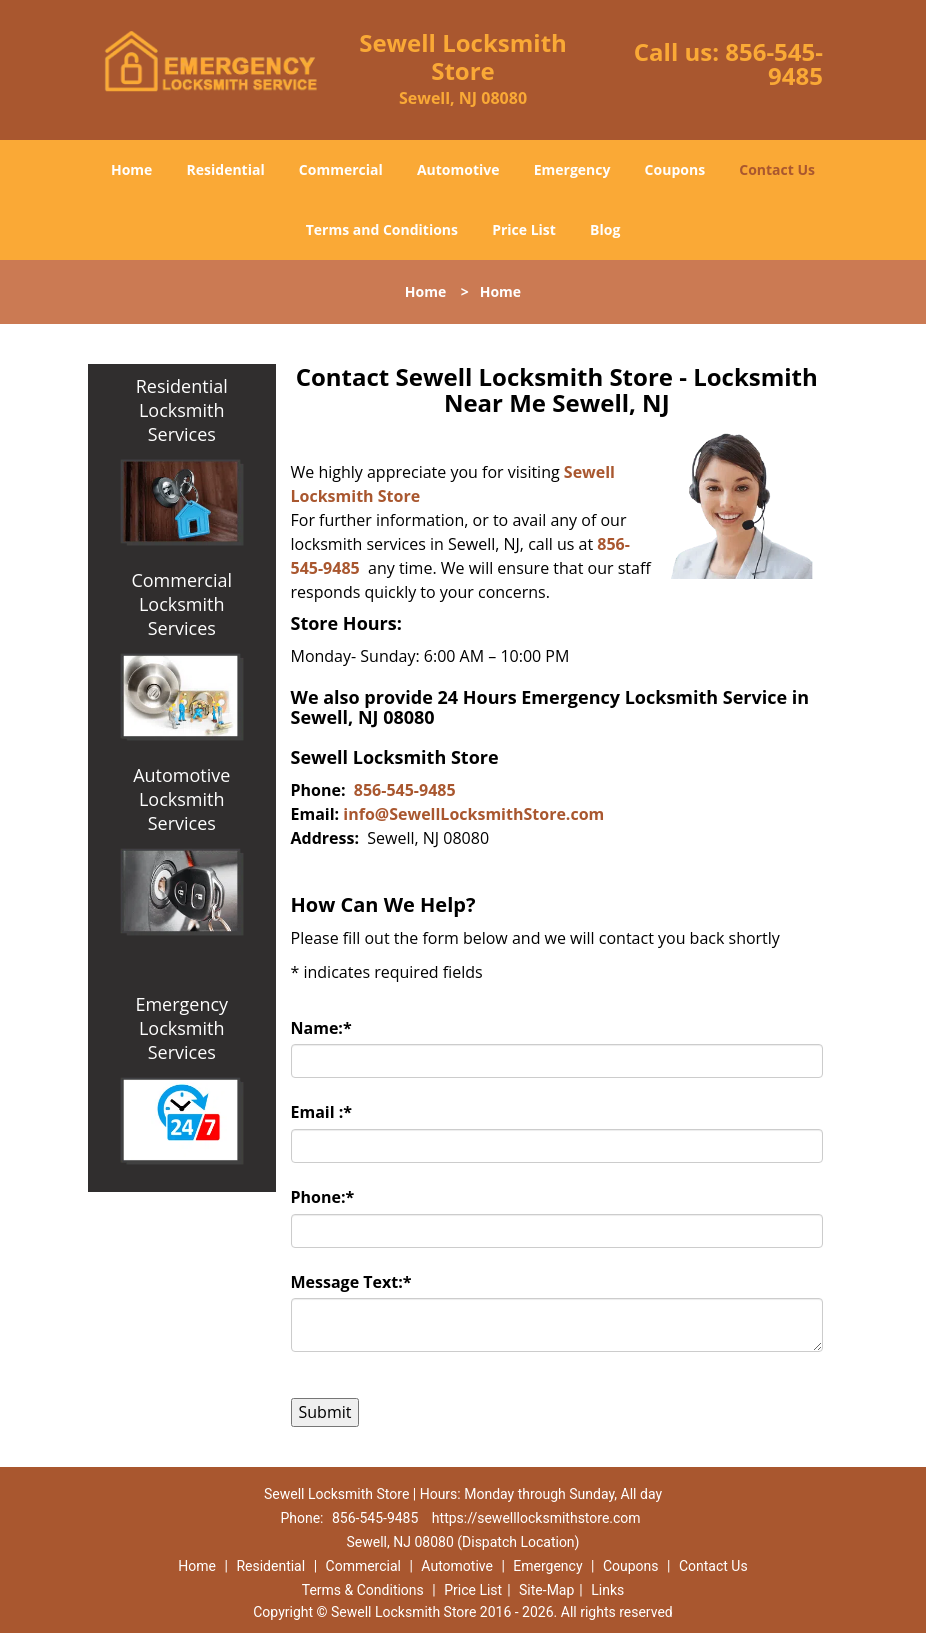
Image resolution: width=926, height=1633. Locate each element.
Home (131, 169)
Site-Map (546, 1590)
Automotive (458, 169)
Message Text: (351, 1282)
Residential (226, 169)
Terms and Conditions (382, 229)
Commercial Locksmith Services (181, 604)
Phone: (323, 1197)
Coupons (675, 169)
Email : (322, 1112)
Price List (524, 229)
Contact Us (777, 169)
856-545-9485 (774, 63)
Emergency (572, 169)
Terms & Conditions (363, 1590)
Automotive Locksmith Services (181, 799)
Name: (321, 1028)
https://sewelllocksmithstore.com (536, 1518)
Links (607, 1590)
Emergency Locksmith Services (181, 1028)
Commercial (341, 169)
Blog (605, 229)
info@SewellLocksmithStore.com (473, 814)
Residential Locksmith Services (182, 410)
